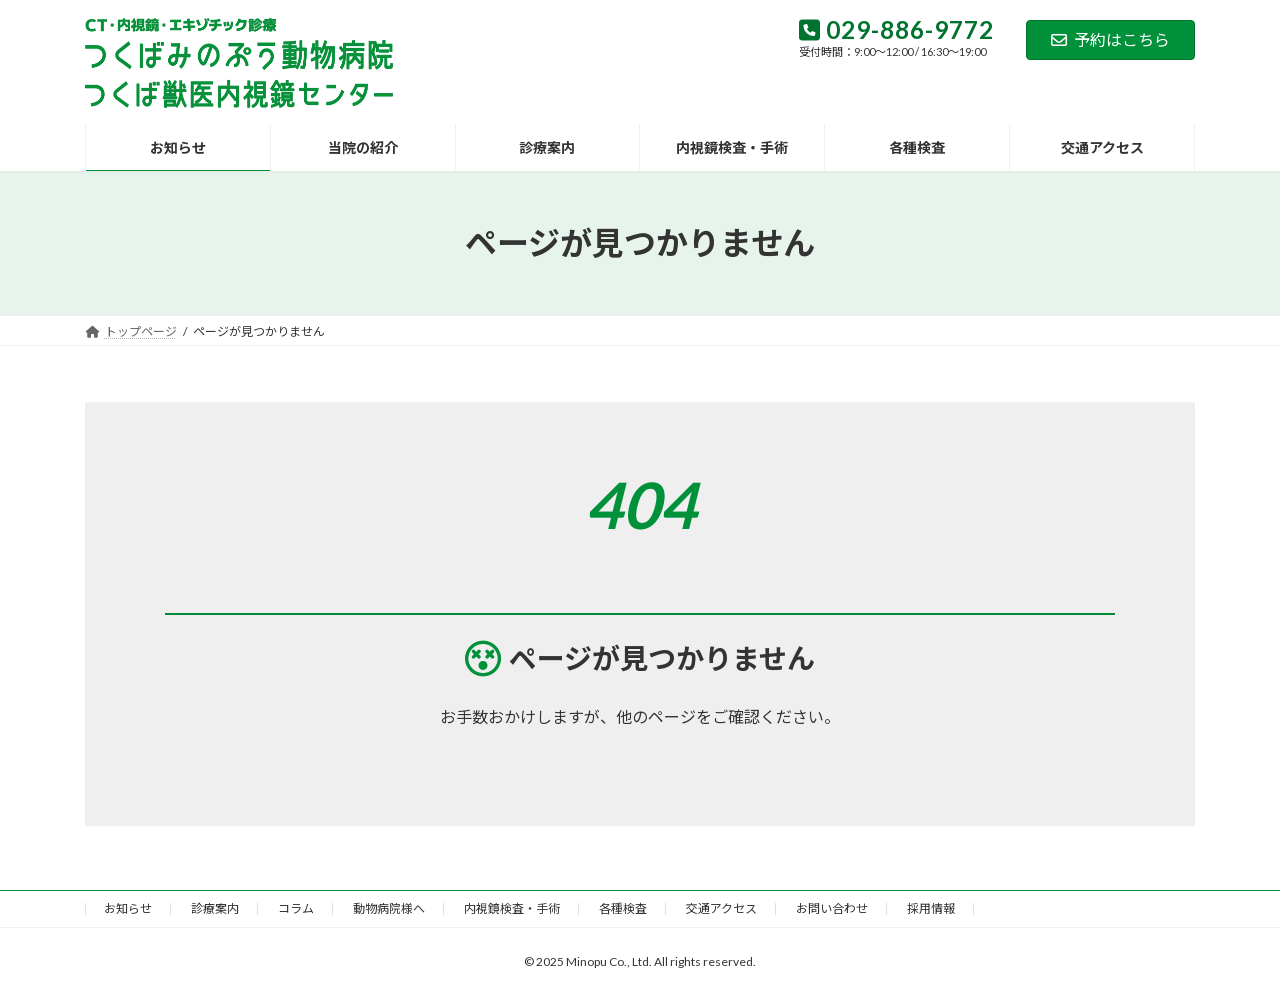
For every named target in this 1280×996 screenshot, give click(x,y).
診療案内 (215, 908)
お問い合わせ (832, 908)
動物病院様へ (389, 908)
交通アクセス (721, 908)
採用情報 (931, 908)
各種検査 (623, 908)
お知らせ (128, 908)
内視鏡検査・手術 (512, 908)
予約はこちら (1110, 39)
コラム (296, 908)
